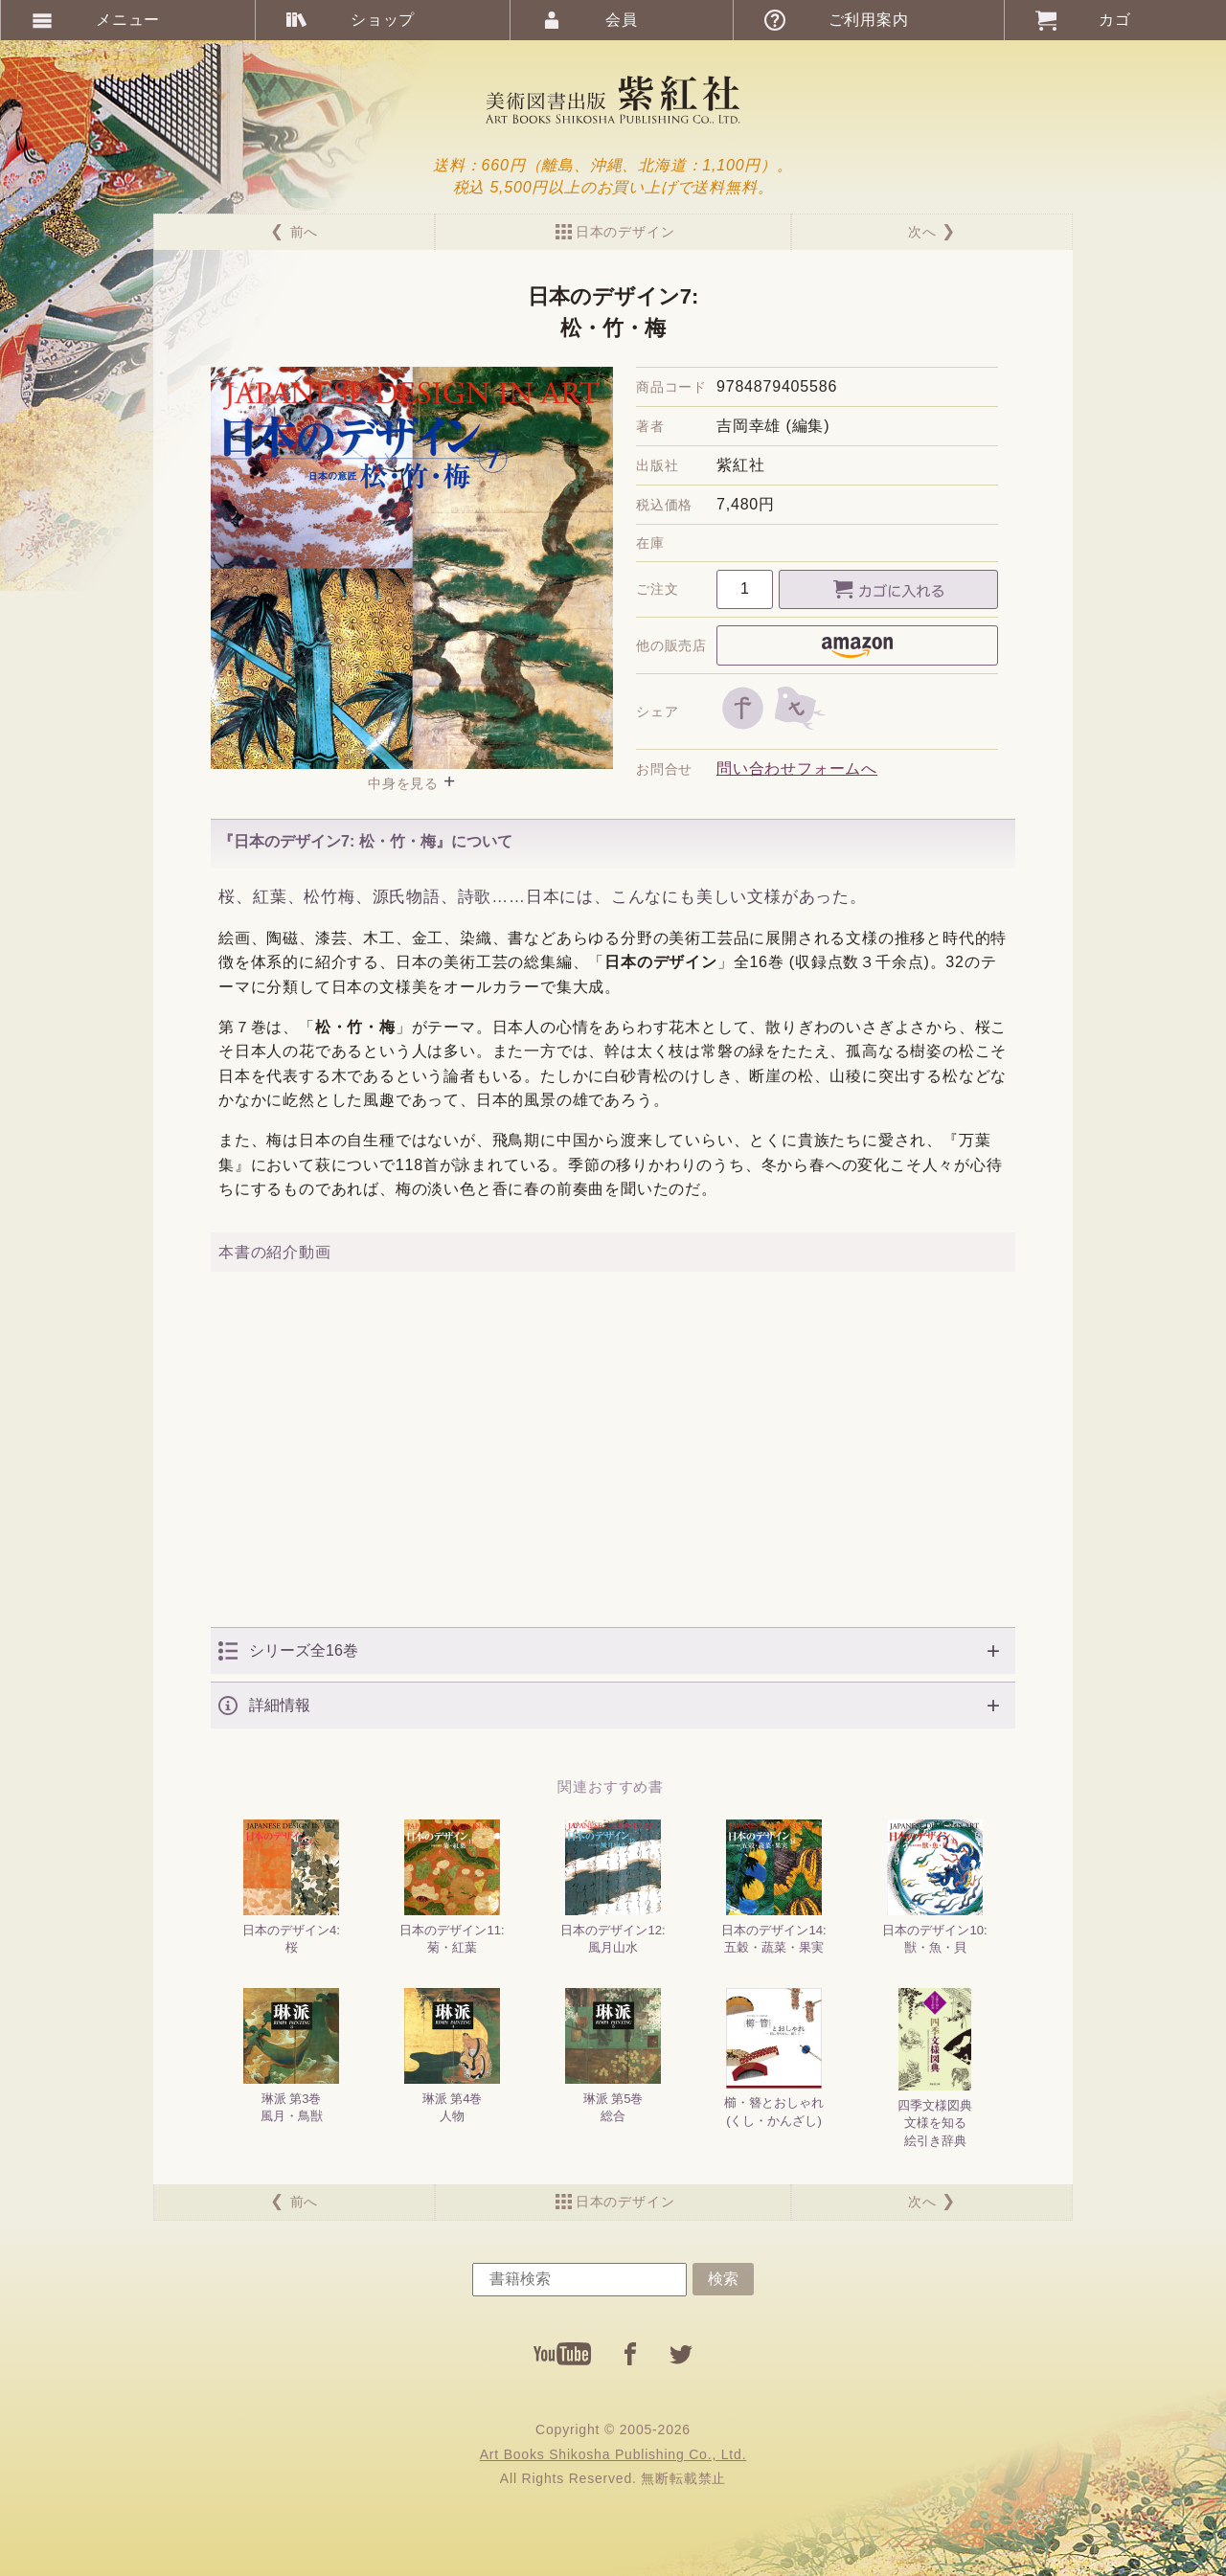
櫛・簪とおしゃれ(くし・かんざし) (774, 2057)
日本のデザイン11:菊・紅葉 (451, 1887)
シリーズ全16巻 (303, 1650)
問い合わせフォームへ (796, 768)
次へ (922, 231)
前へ (304, 231)
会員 (621, 19)
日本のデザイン (625, 231)
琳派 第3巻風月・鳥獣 (291, 2055)
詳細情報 (279, 1705)
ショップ (383, 19)
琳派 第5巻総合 (613, 2055)
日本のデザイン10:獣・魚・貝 (934, 1887)
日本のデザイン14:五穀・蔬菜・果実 (773, 1887)
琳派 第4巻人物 (452, 2055)
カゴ (1115, 19)
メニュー (128, 19)
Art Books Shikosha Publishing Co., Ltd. (613, 2454)
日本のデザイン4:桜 (291, 1887)
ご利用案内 (869, 19)
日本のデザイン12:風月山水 (612, 1887)
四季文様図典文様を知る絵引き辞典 (934, 2067)
